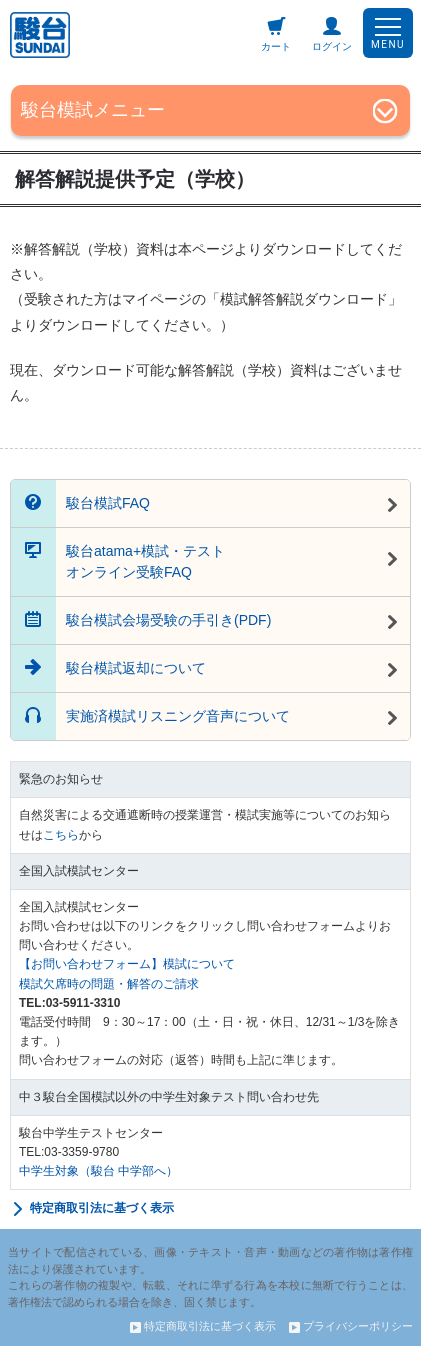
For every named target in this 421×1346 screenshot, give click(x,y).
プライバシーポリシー (351, 1326)
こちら (61, 835)
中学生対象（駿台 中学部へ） (98, 1171)
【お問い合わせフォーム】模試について (127, 964)
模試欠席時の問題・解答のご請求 (109, 984)
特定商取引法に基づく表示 (92, 1209)
